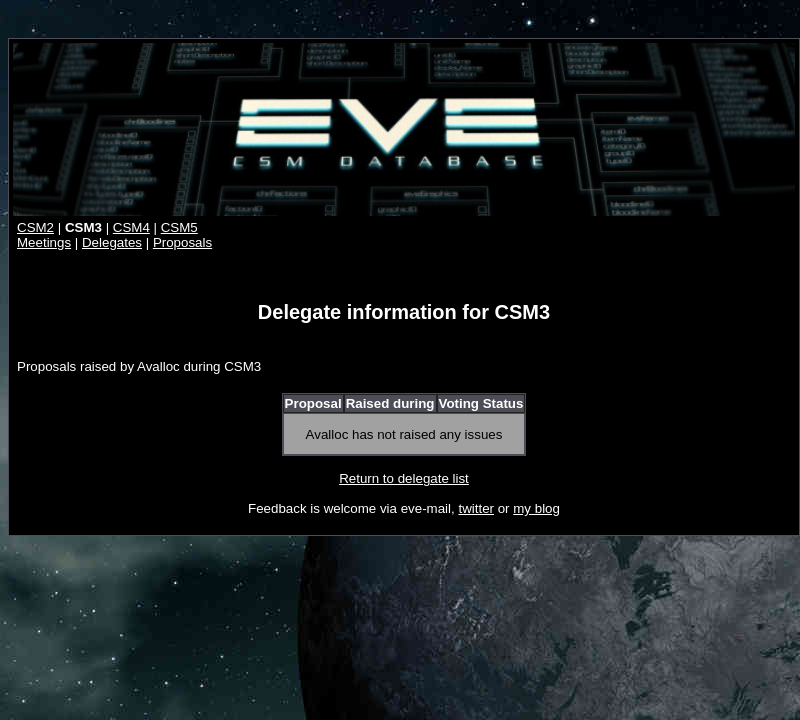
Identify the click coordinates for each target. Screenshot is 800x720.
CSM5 (179, 227)
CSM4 (131, 227)
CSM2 (35, 227)
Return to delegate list (404, 478)
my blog (536, 508)
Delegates (112, 242)
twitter (476, 508)
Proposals (182, 242)
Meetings (44, 242)
